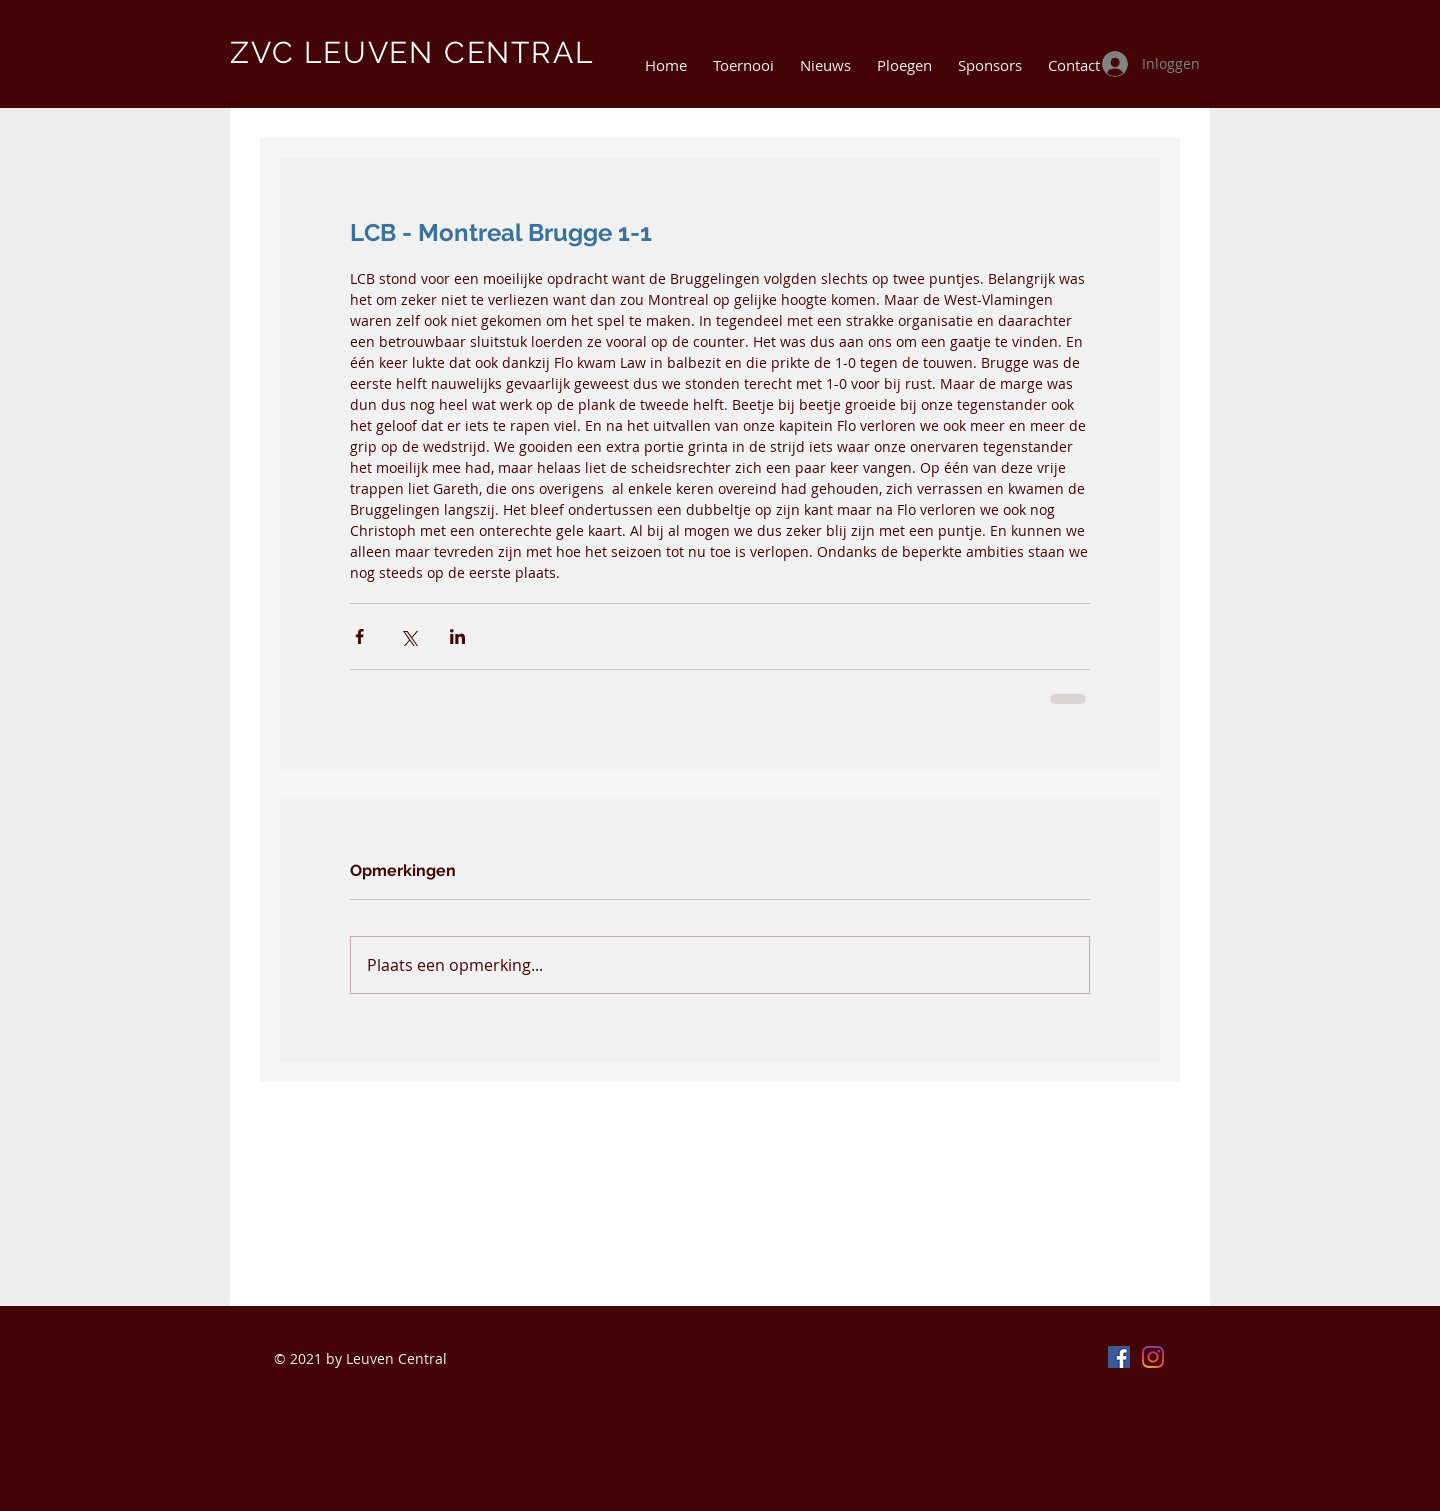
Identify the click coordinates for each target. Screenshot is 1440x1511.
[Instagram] (1153, 1357)
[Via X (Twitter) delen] (408, 636)
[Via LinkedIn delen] (457, 636)
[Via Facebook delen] (359, 636)
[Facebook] (1119, 1357)
